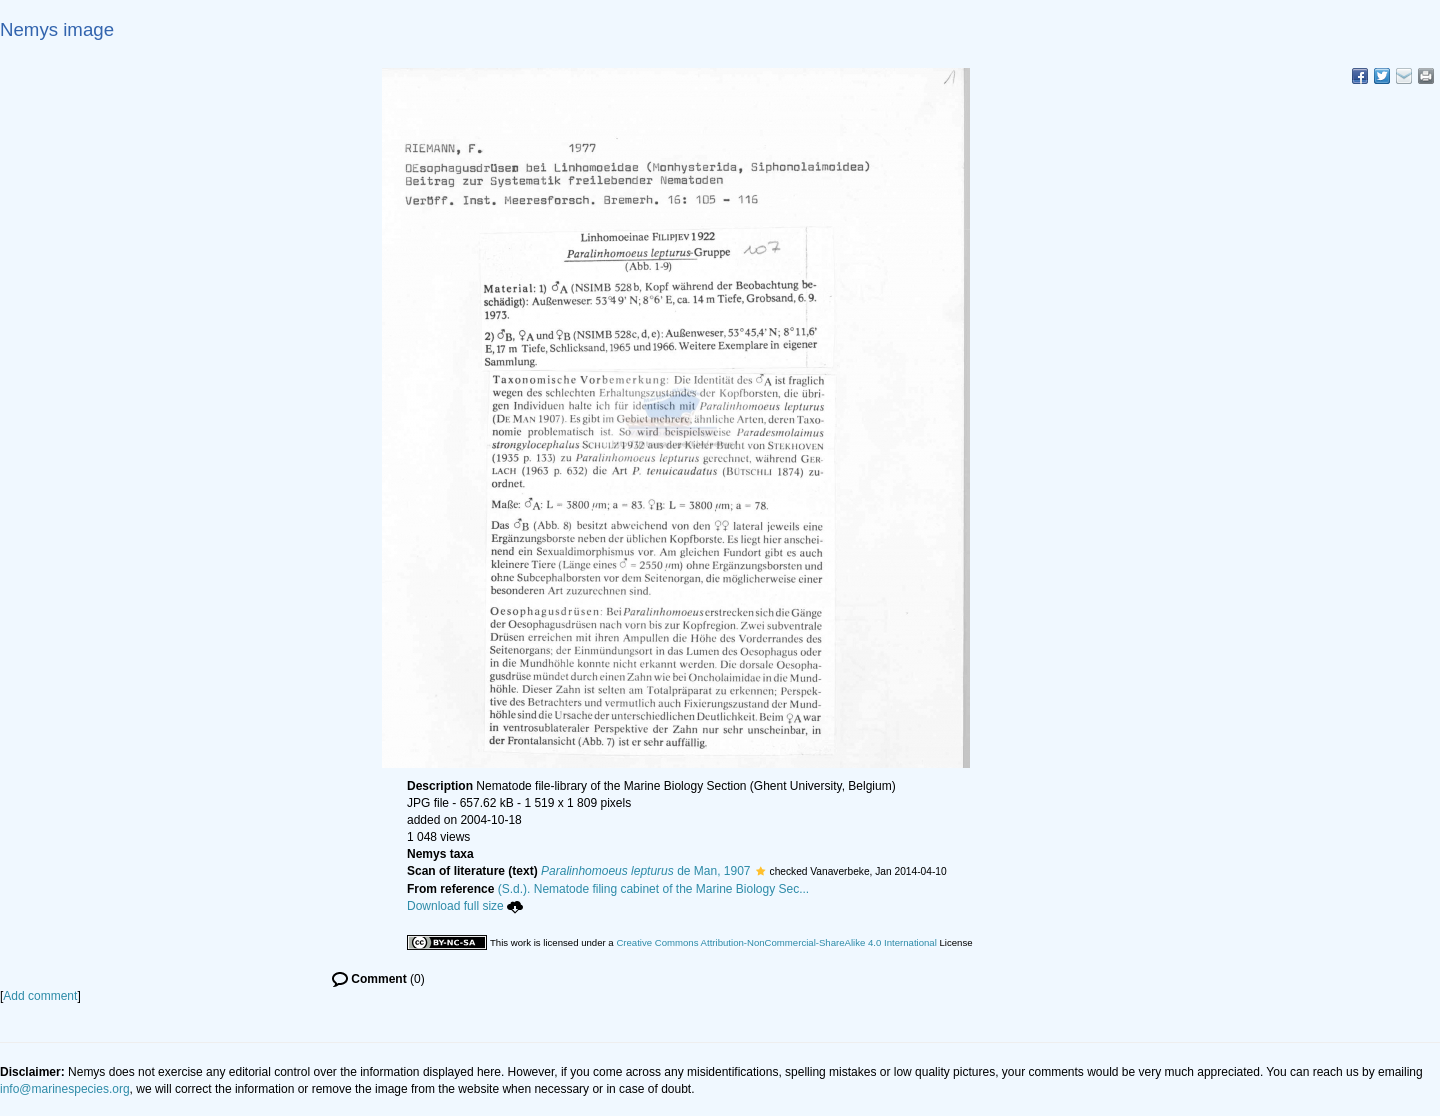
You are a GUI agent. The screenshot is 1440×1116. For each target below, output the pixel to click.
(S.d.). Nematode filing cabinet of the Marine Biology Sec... (654, 889)
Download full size (465, 906)
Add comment (40, 996)
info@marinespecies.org (65, 1089)
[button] (760, 871)
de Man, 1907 (645, 871)
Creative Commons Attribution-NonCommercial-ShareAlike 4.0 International (776, 942)
